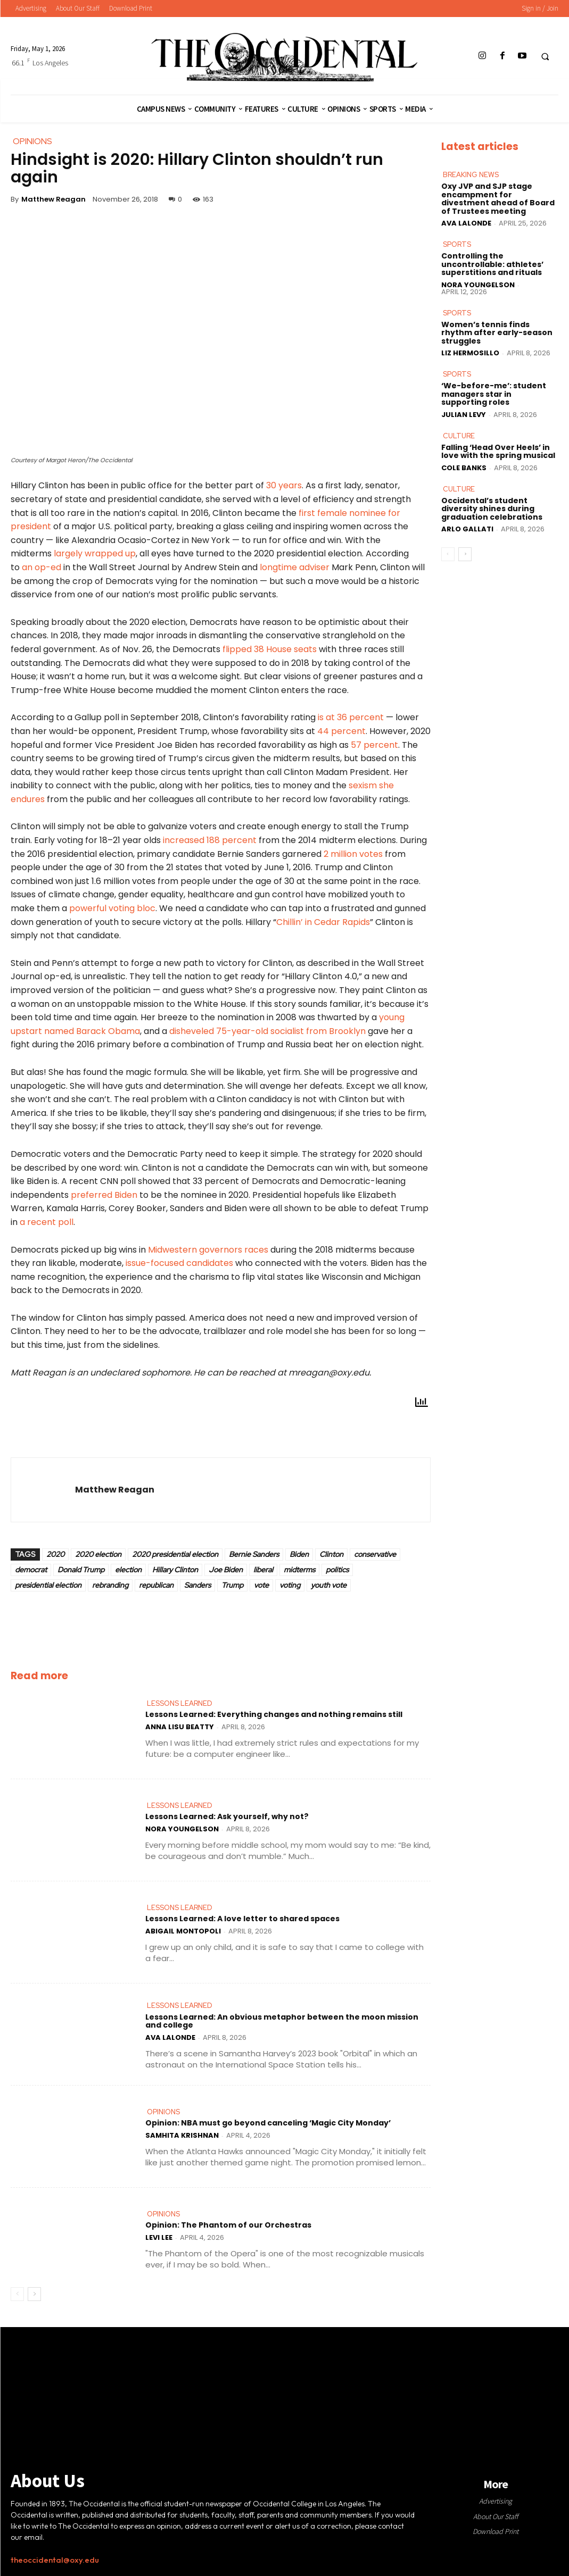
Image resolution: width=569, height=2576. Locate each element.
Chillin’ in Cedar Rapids (323, 922)
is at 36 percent (351, 717)
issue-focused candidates (179, 1263)
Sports (457, 244)
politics (337, 1569)
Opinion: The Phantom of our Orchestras (228, 2225)
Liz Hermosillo (470, 352)
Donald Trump (80, 1569)
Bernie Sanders (254, 1554)
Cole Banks (463, 466)
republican (156, 1585)
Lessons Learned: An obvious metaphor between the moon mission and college (281, 2021)
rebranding (110, 1585)
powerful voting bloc (111, 908)
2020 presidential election (175, 1554)
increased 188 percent (209, 840)
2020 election (98, 1554)
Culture (459, 434)
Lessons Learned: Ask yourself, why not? (226, 1817)
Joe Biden (226, 1569)
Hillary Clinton (175, 1569)
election (128, 1569)
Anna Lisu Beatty (179, 1727)
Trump (232, 1585)
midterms (299, 1569)
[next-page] (34, 2294)
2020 (55, 1554)
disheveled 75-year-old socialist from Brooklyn (266, 1031)
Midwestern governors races (207, 1250)
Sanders (197, 1585)
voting (289, 1585)
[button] (545, 56)
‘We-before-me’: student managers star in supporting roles (493, 392)
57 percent (374, 745)
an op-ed (41, 567)
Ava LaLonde (170, 2037)
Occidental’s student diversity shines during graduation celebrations (491, 507)
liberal (263, 1569)
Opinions (163, 2111)
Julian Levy (463, 414)
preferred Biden (104, 1195)
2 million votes (353, 854)
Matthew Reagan (53, 199)
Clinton (331, 1554)
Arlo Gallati (467, 527)
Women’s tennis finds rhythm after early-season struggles (496, 331)
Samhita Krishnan (182, 2135)
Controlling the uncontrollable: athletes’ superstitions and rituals (492, 263)
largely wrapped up (94, 553)
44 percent (340, 731)
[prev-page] (17, 2294)
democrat (31, 1569)
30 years (283, 485)
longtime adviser (293, 567)
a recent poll (46, 1222)
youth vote (329, 1585)
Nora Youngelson (182, 1829)
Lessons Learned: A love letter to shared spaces (242, 1919)
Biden (299, 1554)
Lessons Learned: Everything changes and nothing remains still (273, 1715)
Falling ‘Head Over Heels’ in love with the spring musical (498, 449)
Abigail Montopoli (183, 1931)
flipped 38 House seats (269, 649)
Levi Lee (158, 2237)
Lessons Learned (179, 1703)
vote (261, 1585)
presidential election (48, 1585)
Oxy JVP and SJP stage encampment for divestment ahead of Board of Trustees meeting (498, 198)
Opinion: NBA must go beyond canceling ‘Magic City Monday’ (268, 2123)
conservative (375, 1554)
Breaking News (471, 174)
